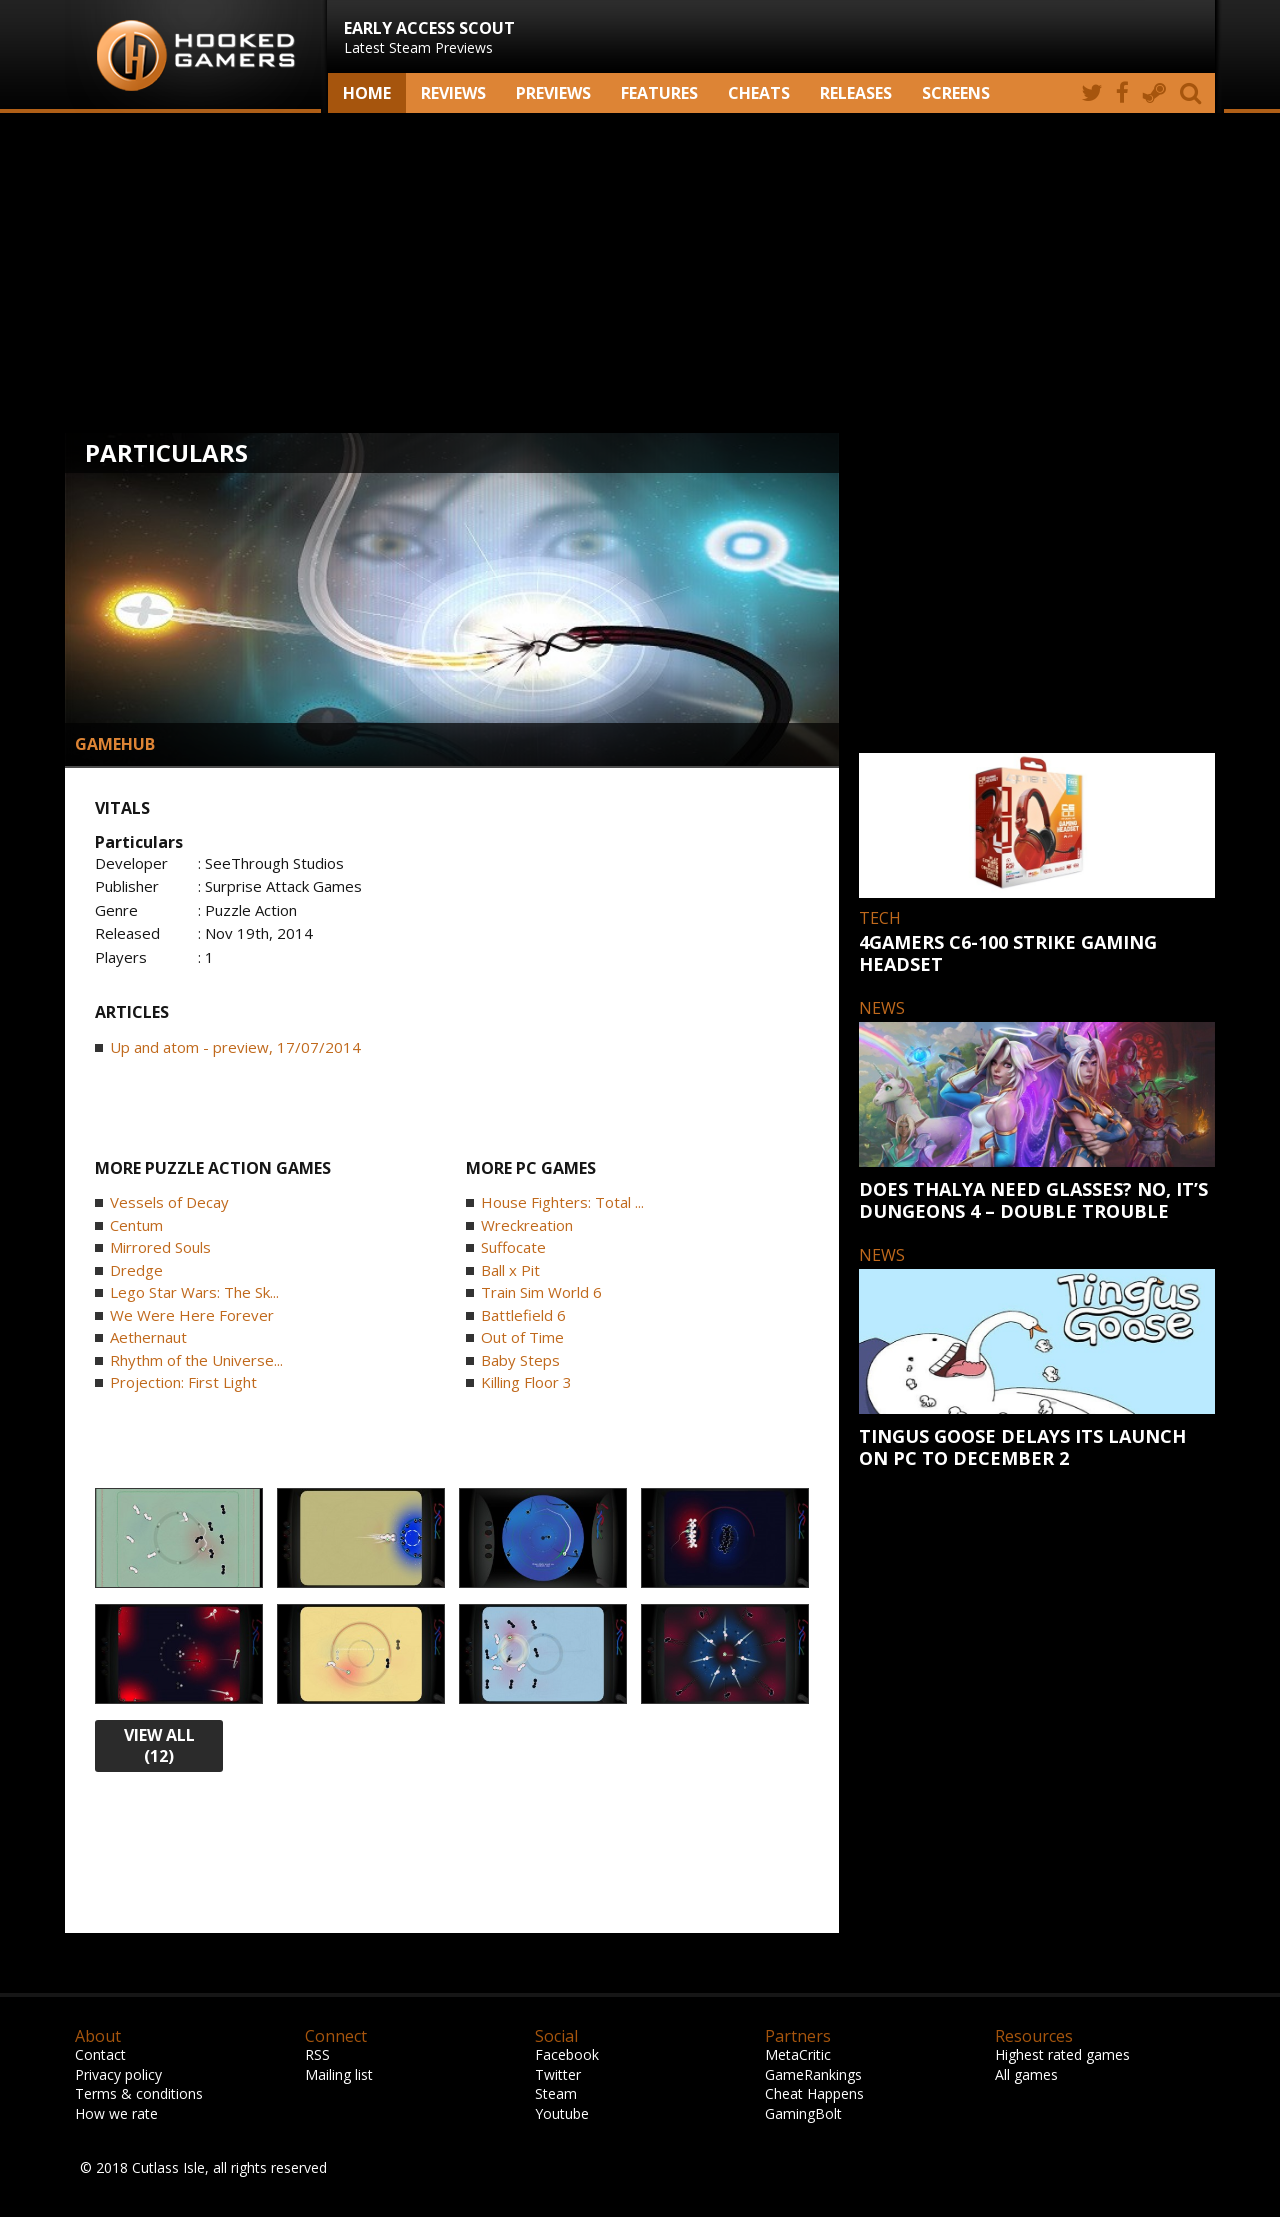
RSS (317, 2054)
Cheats (759, 93)
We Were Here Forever (192, 1315)
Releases (856, 93)
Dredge (136, 1270)
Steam (556, 2093)
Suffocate (513, 1247)
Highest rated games (1062, 2054)
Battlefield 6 (523, 1315)
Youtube (562, 2113)
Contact (100, 2054)
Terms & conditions (139, 2093)
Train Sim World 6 (541, 1292)
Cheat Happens (814, 2093)
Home (367, 93)
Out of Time (522, 1337)
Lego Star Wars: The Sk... (194, 1292)
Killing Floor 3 (526, 1382)
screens (956, 93)
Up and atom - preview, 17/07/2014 (235, 1047)
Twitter (558, 2074)
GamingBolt (803, 2113)
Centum (136, 1225)
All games (1026, 2074)
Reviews (453, 93)
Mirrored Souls (160, 1247)
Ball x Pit (510, 1270)
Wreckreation (527, 1225)
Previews (553, 93)
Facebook (567, 2054)
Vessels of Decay (169, 1202)
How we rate (116, 2113)
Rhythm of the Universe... (196, 1360)
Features (659, 93)
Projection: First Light (183, 1382)
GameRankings (813, 2074)
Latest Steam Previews (429, 37)
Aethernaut (148, 1337)
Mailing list (339, 2074)
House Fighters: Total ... (562, 1202)
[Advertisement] (640, 273)
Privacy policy (118, 2074)
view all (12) (159, 1745)
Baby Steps (520, 1360)
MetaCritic (798, 2054)
